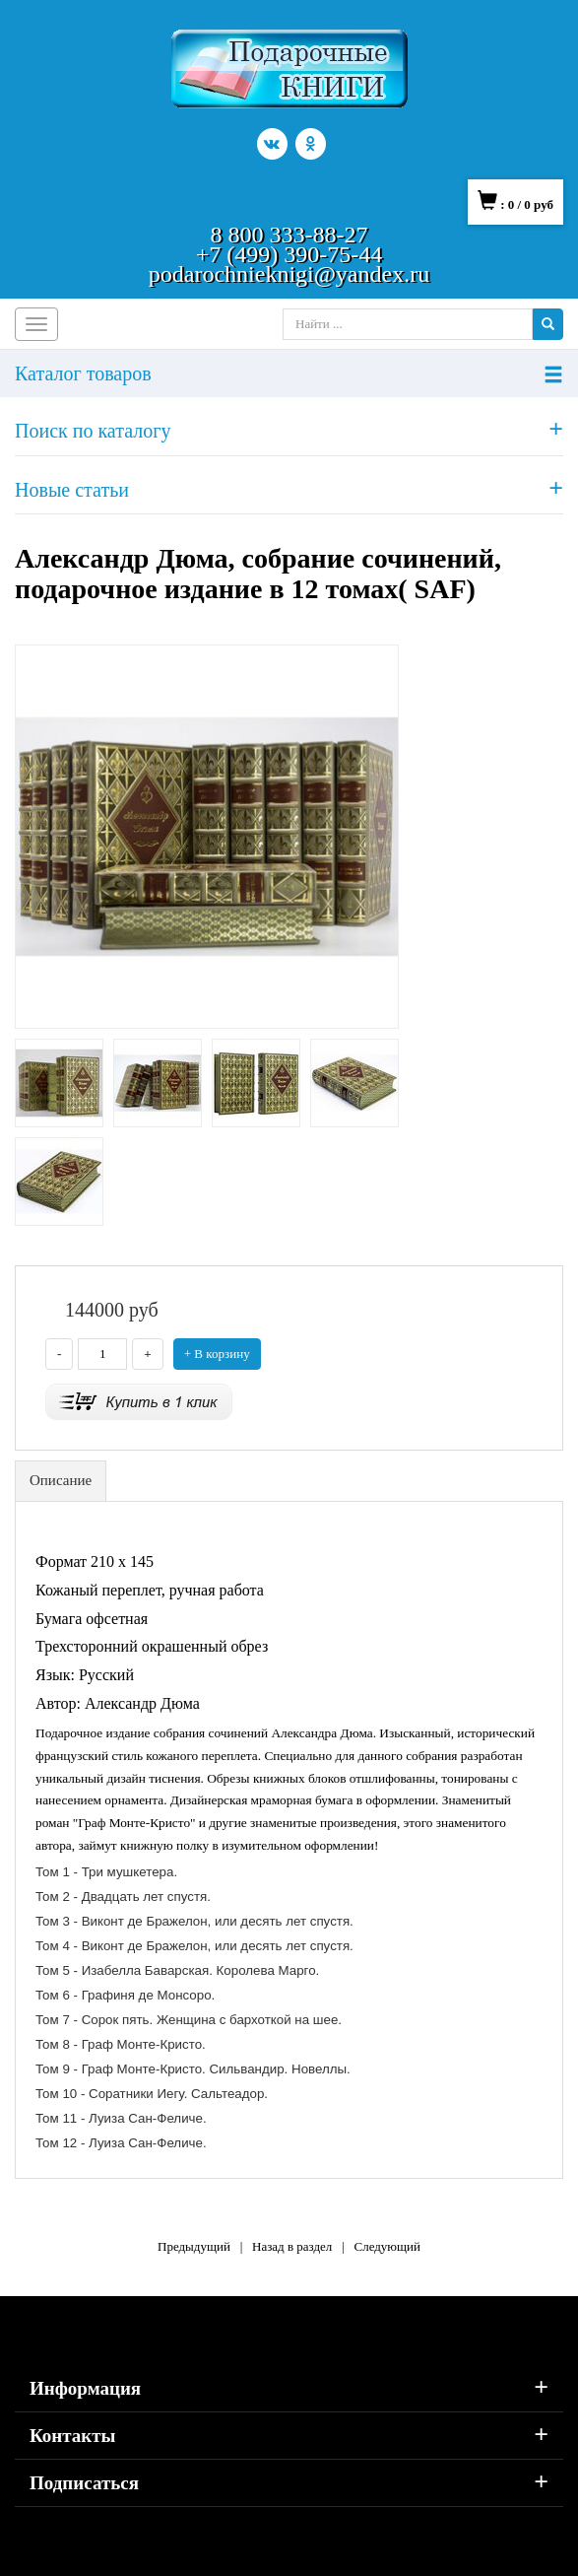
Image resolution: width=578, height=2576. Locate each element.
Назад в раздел (292, 2246)
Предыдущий (194, 2246)
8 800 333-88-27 (289, 234)
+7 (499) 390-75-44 (289, 254)
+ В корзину (217, 1353)
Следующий (386, 2246)
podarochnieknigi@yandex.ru (289, 274)
